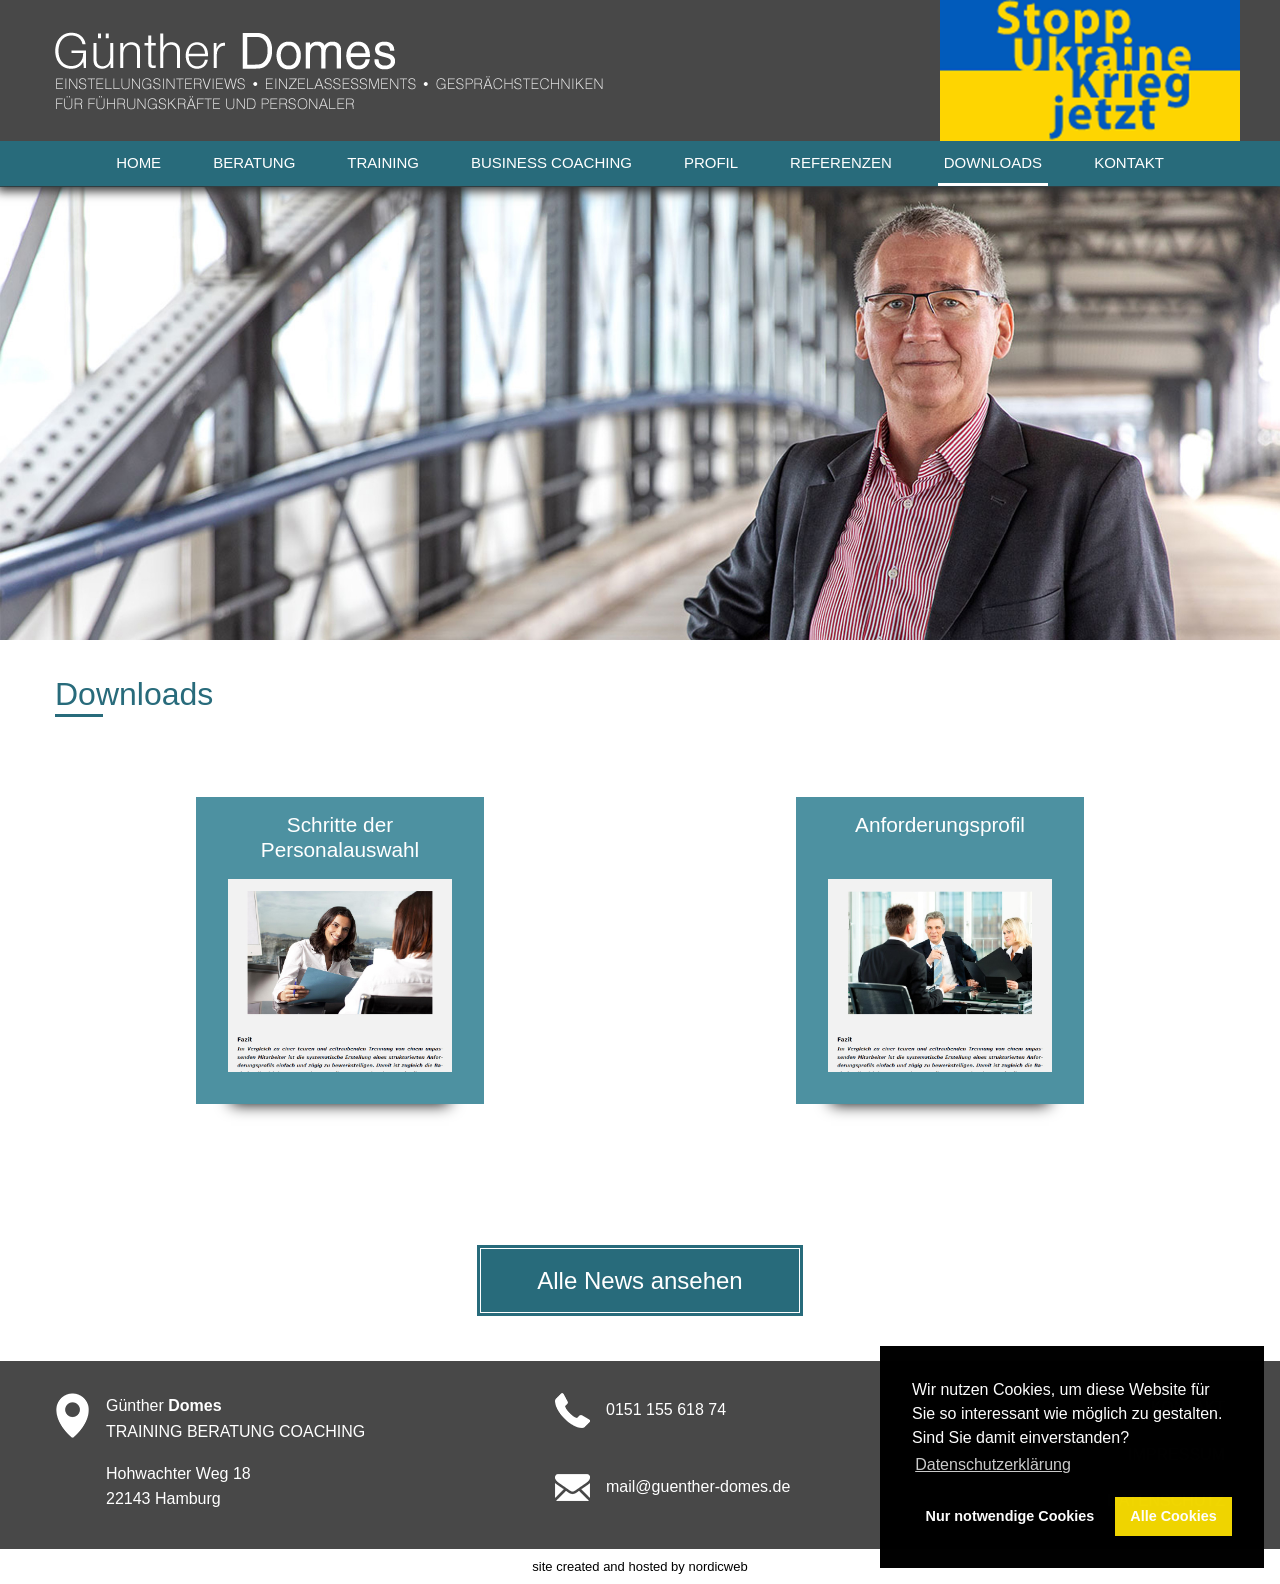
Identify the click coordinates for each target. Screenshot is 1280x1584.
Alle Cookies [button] (1173, 1516)
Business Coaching (551, 162)
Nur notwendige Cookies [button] (1010, 1516)
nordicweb (717, 1566)
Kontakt (1129, 162)
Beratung (254, 162)
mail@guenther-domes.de (698, 1486)
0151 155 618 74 (666, 1409)
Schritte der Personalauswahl (340, 837)
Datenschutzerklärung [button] (993, 1464)
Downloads (993, 162)
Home (138, 162)
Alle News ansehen (639, 1280)
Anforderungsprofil (940, 824)
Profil (711, 162)
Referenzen (841, 162)
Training (383, 162)
